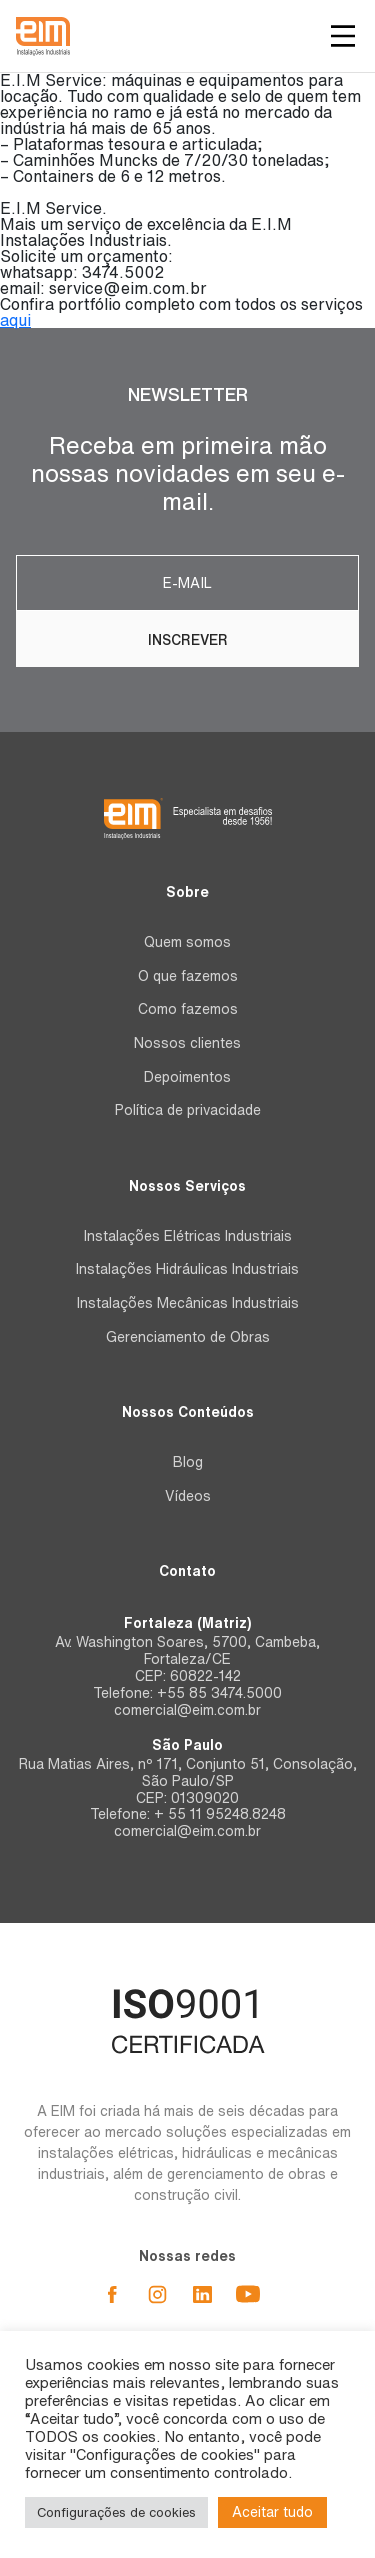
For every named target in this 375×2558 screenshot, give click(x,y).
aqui (15, 320)
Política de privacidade (188, 1110)
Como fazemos (188, 1009)
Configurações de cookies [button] (116, 2512)
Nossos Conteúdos (188, 1412)
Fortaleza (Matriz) (187, 1623)
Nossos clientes (187, 1043)
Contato (187, 1571)
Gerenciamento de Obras (188, 1337)
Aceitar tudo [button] (272, 2512)
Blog (188, 1462)
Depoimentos (187, 1077)
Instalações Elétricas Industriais (188, 1236)
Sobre (187, 892)
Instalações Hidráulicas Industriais (187, 1269)
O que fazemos (188, 976)
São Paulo (187, 1745)
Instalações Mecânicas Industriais (188, 1303)
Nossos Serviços (187, 1186)
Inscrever (188, 640)
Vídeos (188, 1496)
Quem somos (187, 942)
